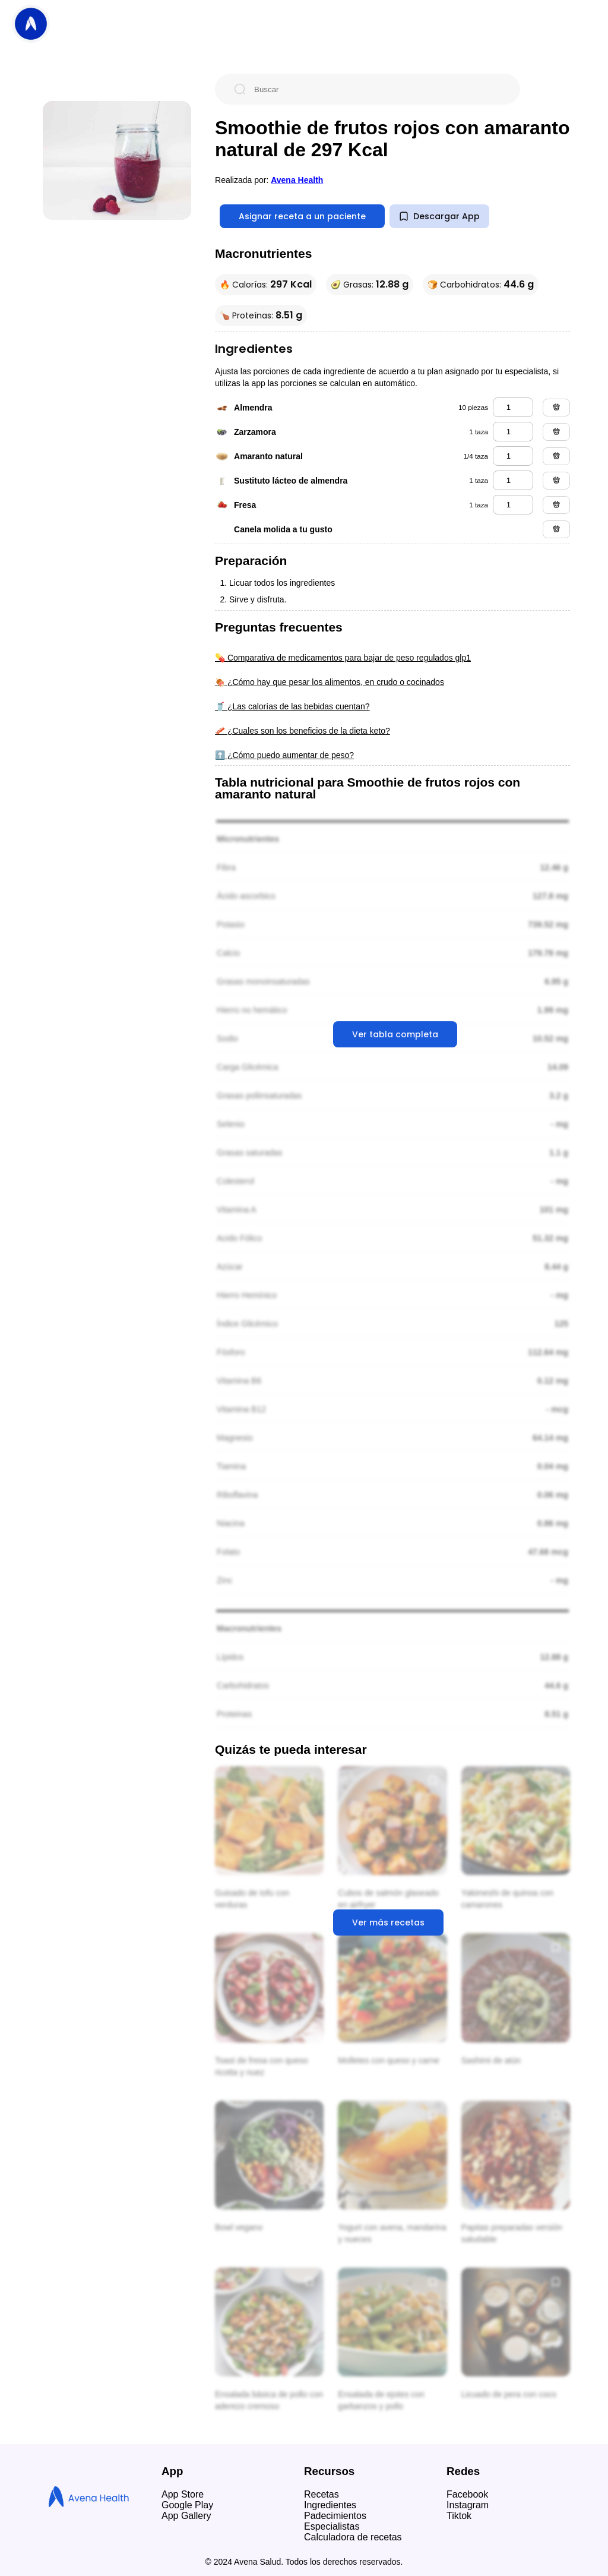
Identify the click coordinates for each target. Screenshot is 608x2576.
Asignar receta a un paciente (302, 216)
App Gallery (186, 2516)
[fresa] (513, 504)
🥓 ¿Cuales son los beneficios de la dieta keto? (302, 730)
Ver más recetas (388, 1922)
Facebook (467, 2494)
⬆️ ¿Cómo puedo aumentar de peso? (284, 755)
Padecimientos (335, 2516)
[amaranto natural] (513, 456)
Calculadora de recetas (353, 2537)
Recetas (321, 2494)
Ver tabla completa (395, 1034)
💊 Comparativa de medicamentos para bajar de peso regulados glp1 (343, 657)
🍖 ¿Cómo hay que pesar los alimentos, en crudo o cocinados (329, 682)
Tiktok (458, 2516)
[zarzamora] (513, 431)
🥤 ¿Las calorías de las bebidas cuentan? (292, 706)
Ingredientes (330, 2505)
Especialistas (331, 2526)
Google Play (187, 2505)
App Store (183, 2494)
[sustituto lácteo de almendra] (513, 480)
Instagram (467, 2505)
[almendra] (513, 407)
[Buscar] (377, 89)
